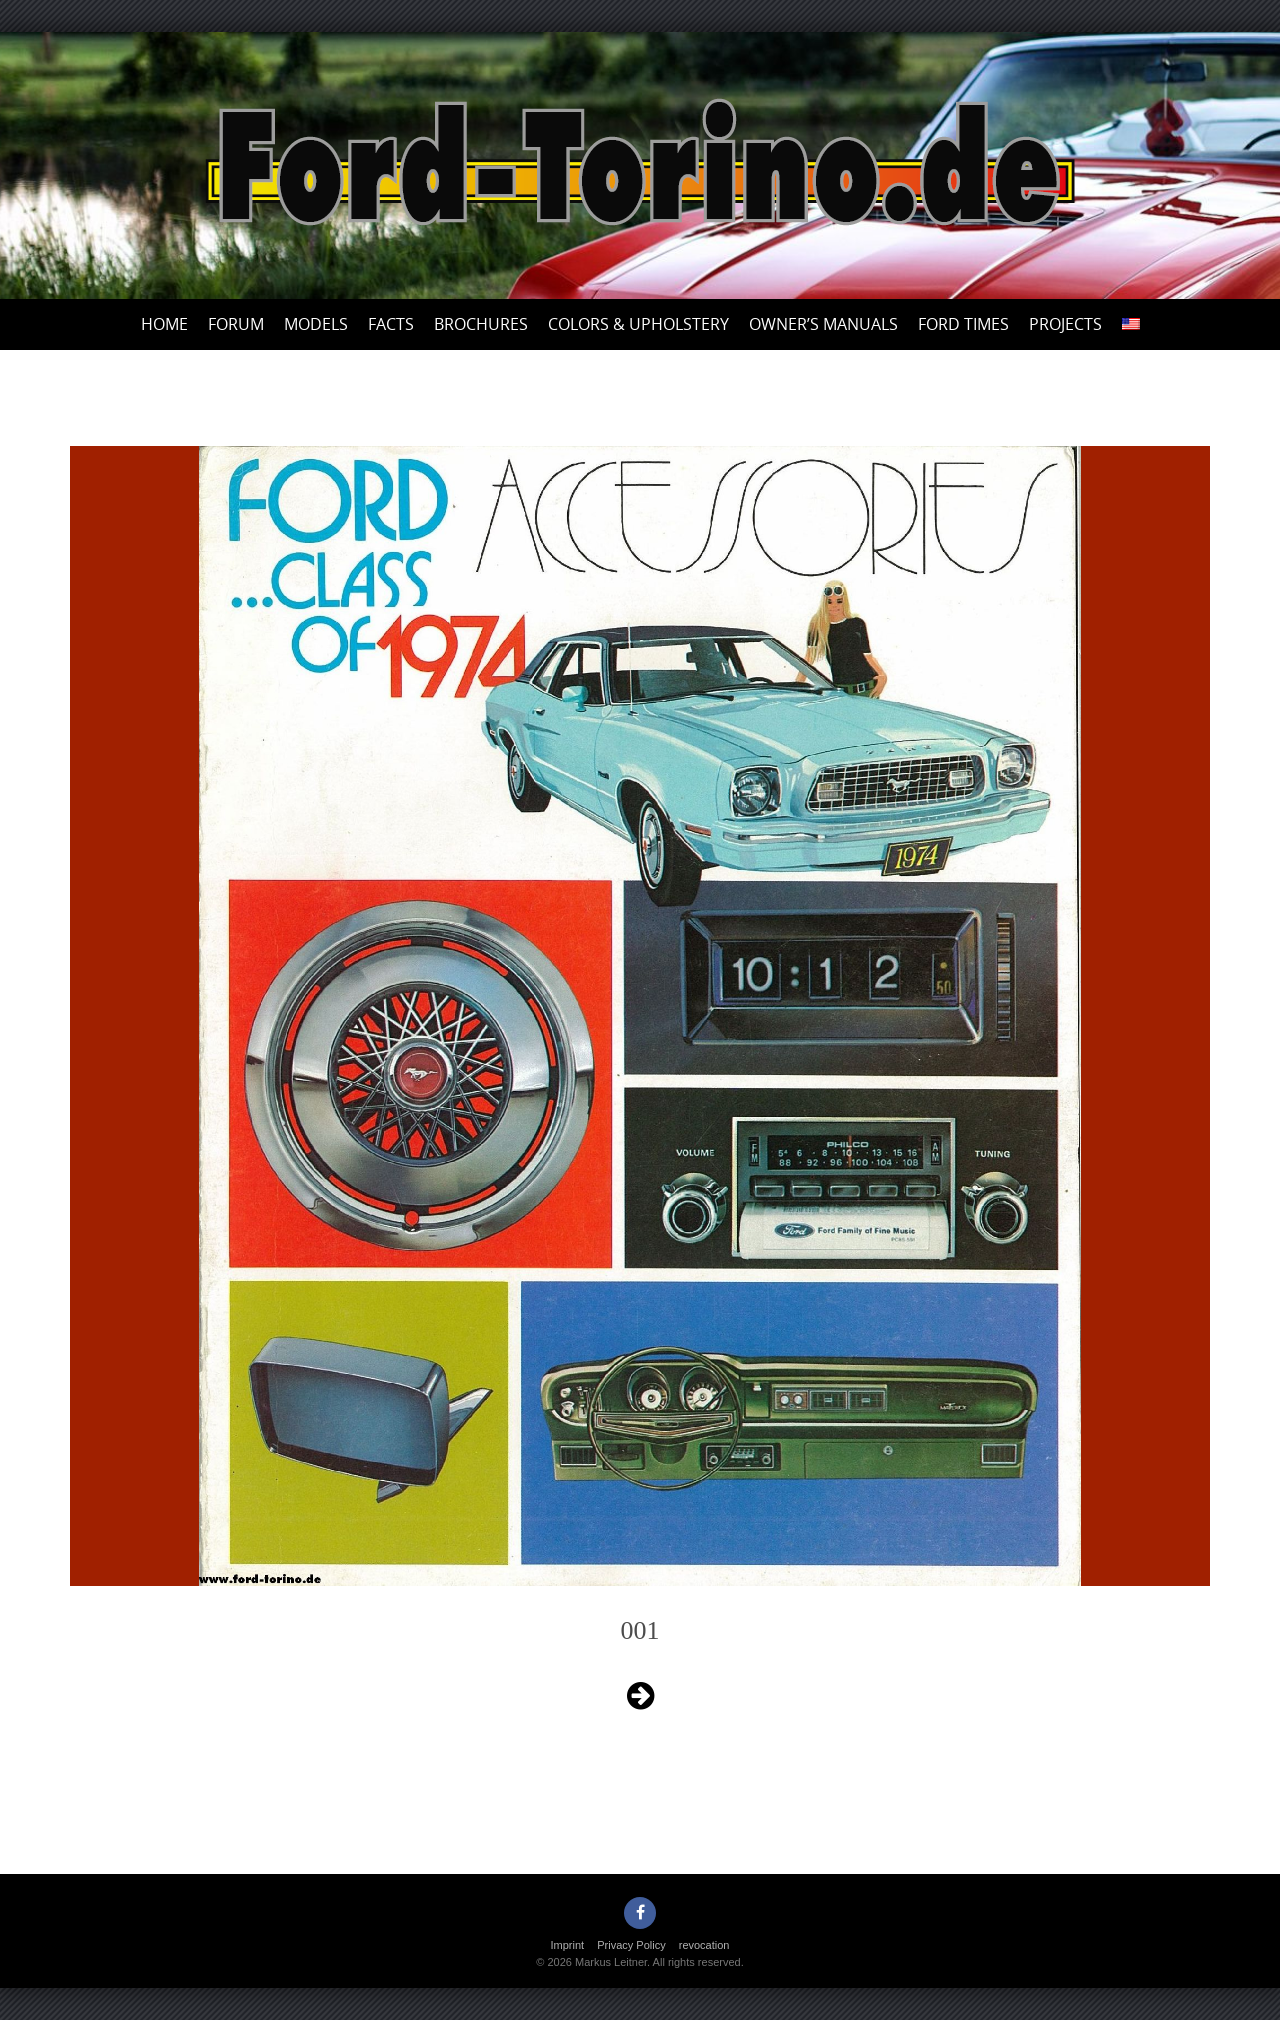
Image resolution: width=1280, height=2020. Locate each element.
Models (316, 324)
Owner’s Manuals (823, 324)
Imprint (568, 1945)
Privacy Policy (631, 1945)
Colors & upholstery (638, 324)
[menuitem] (1131, 324)
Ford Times (963, 324)
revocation (704, 1945)
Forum (236, 324)
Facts (391, 324)
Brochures (481, 324)
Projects (1065, 324)
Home (164, 324)
